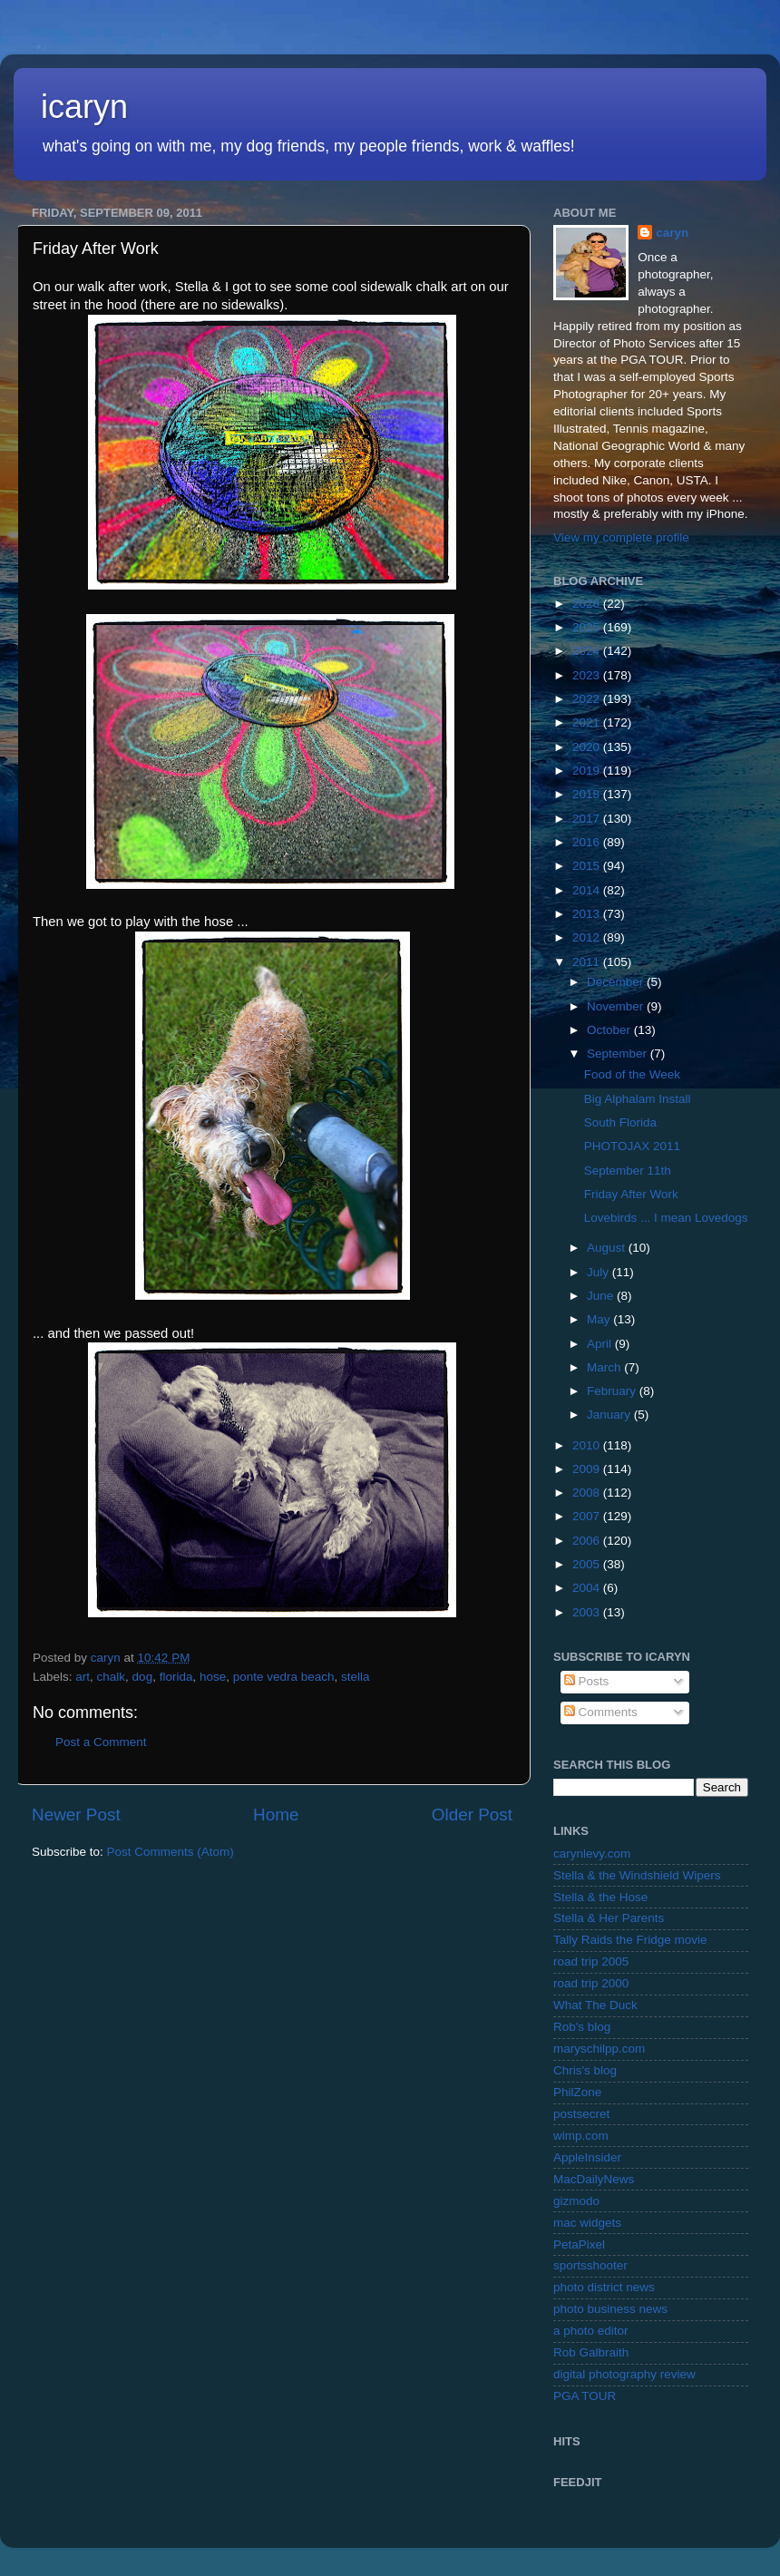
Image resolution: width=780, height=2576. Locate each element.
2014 (587, 890)
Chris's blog (585, 2070)
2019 (587, 770)
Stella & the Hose (600, 1897)
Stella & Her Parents (608, 1918)
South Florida (620, 1122)
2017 (587, 818)
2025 (587, 627)
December (617, 982)
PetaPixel (579, 2244)
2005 (587, 1564)
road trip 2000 (591, 1983)
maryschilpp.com (599, 2048)
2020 (587, 747)
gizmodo (576, 2201)
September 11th (627, 1170)
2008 (587, 1492)
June (602, 1296)
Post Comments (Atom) (170, 1852)
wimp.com (581, 2135)
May (600, 1319)
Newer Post (76, 1814)
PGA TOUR (584, 2396)
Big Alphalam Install (637, 1099)
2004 (587, 1588)
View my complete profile (621, 537)
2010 (587, 1445)
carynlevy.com (591, 1853)
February (613, 1391)
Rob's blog (581, 2027)
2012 (587, 937)
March (605, 1367)
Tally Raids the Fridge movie (630, 1940)
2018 (587, 794)
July (599, 1272)
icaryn (84, 106)
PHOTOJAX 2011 (632, 1146)
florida (176, 1676)
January (610, 1414)
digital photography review (624, 2374)
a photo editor (591, 2330)
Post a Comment (101, 1742)
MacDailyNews (593, 2179)
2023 (587, 675)
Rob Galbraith (591, 2352)
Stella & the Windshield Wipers (637, 1875)
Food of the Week (632, 1074)
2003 (587, 1612)
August (608, 1247)
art (82, 1676)
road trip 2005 (591, 1961)
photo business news (610, 2309)
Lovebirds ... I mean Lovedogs (666, 1218)
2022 (587, 699)
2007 (587, 1516)
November (617, 1006)
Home (275, 1814)
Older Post (472, 1814)
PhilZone (577, 2092)
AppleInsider (587, 2157)
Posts (586, 1681)
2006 (587, 1540)
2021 (587, 722)
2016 (587, 842)
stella (355, 1676)
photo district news (604, 2287)
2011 (587, 962)
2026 (587, 603)
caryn (672, 232)
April (601, 1344)
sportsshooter (590, 2265)
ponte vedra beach (284, 1676)
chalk (111, 1676)
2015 (587, 866)
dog (142, 1676)
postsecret (581, 2114)
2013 (587, 914)
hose (213, 1676)
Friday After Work (631, 1194)
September (618, 1053)
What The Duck (595, 2005)
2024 (587, 651)
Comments (601, 1712)
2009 (587, 1469)
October (610, 1030)
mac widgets (587, 2223)
